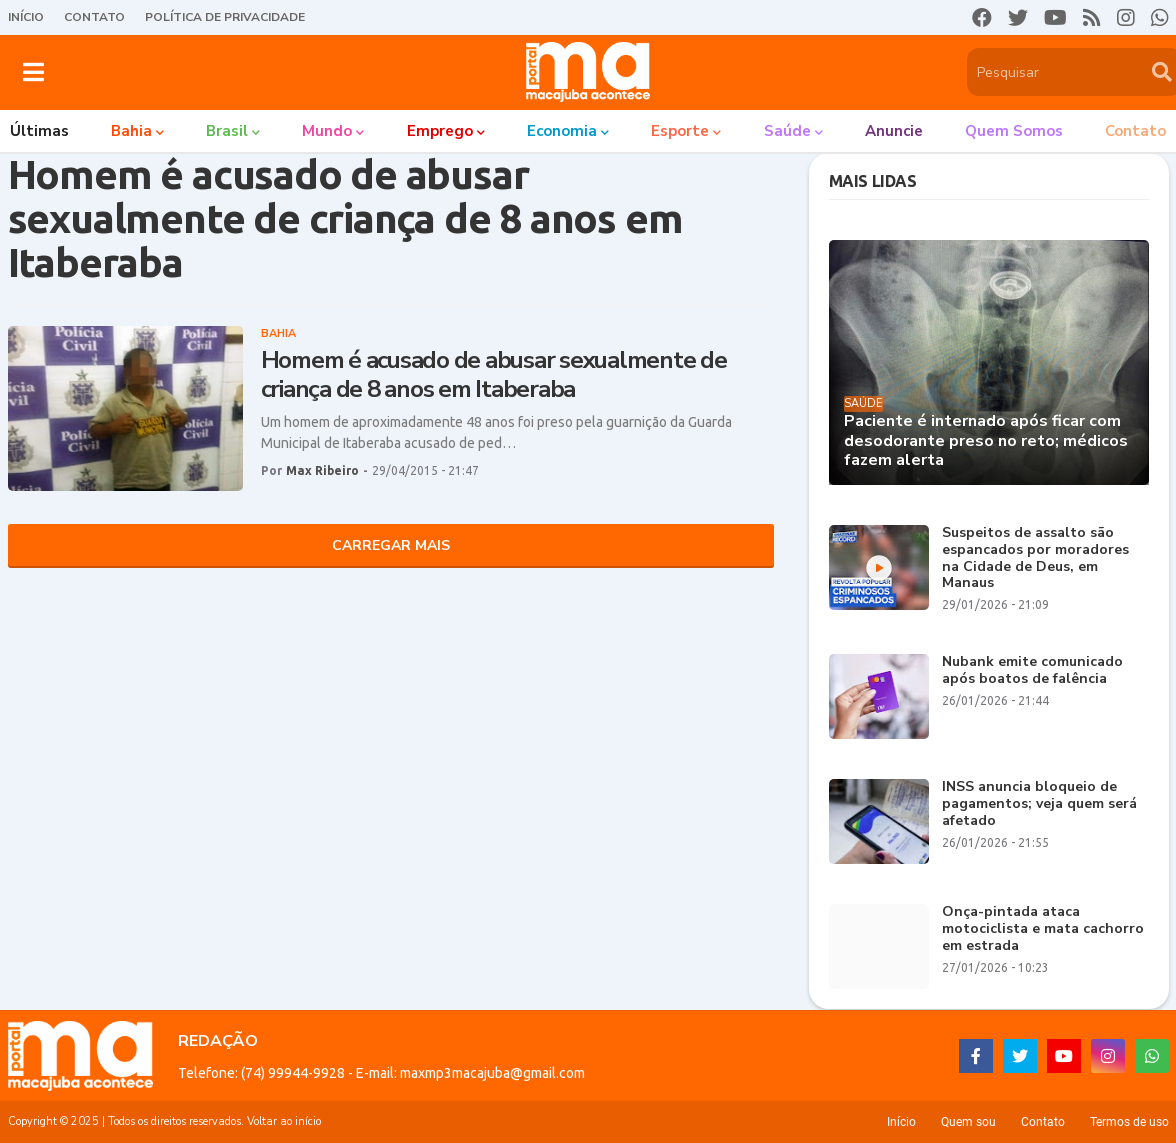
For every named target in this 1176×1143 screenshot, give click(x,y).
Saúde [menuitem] (787, 131)
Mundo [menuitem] (327, 131)
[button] (33, 72)
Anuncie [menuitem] (894, 131)
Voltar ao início (284, 1121)
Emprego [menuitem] (440, 131)
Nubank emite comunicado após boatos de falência (1032, 671)
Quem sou (968, 1122)
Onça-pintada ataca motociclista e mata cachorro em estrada (1043, 929)
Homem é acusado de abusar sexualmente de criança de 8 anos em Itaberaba (494, 375)
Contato (94, 17)
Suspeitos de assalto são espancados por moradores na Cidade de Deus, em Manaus (1035, 558)
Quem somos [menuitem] (1014, 131)
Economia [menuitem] (562, 131)
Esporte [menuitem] (680, 131)
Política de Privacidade (225, 17)
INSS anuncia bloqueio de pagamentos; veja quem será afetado (1039, 804)
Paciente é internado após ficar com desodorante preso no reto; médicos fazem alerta (986, 441)
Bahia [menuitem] (131, 131)
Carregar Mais (391, 545)
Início (26, 17)
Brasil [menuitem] (227, 131)
